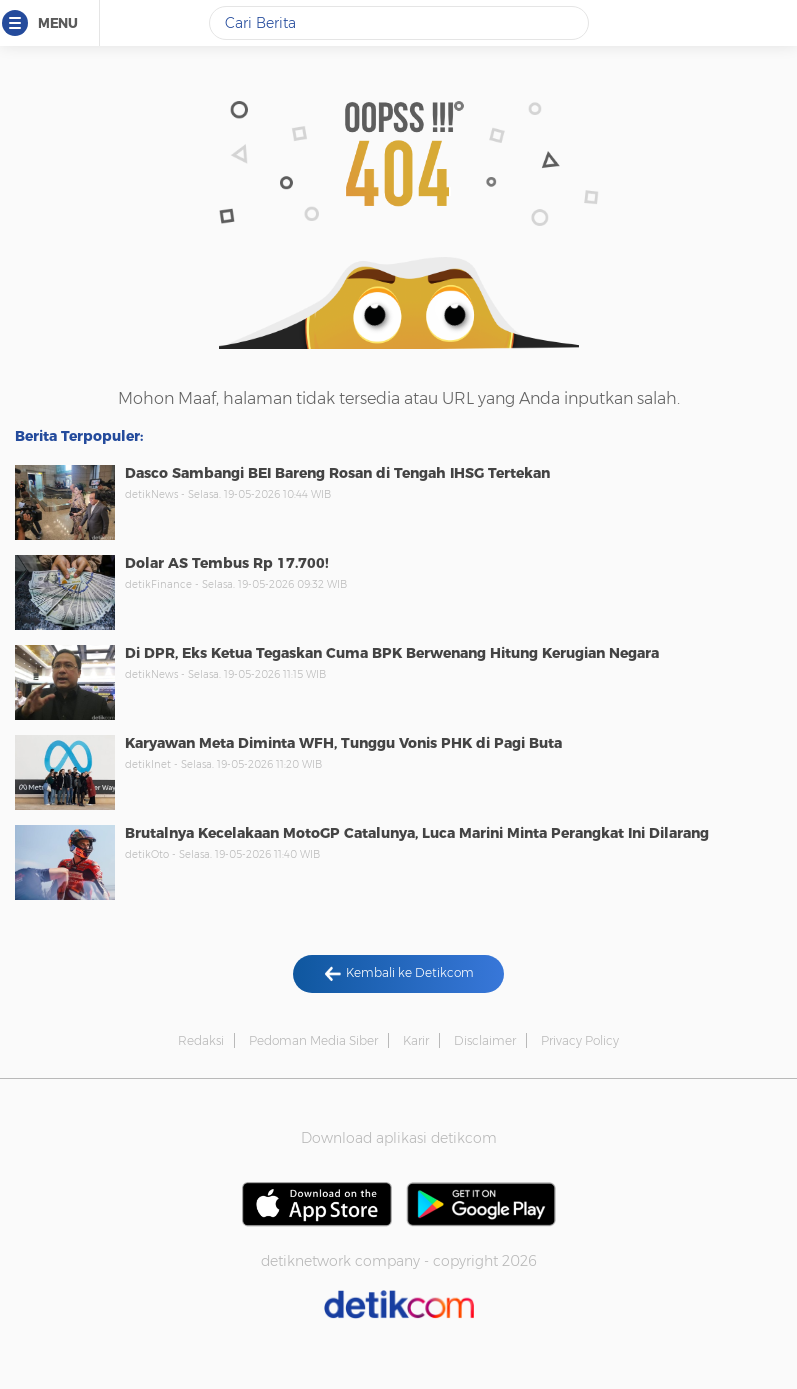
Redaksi (201, 1040)
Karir (416, 1040)
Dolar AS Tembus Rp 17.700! (227, 563)
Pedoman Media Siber (313, 1040)
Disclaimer (485, 1040)
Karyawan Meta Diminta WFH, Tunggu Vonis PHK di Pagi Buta (343, 743)
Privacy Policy (580, 1040)
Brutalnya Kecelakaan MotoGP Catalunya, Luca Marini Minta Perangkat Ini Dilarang (417, 833)
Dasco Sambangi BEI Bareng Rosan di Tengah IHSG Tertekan (337, 473)
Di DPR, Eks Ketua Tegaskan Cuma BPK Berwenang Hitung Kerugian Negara (392, 653)
